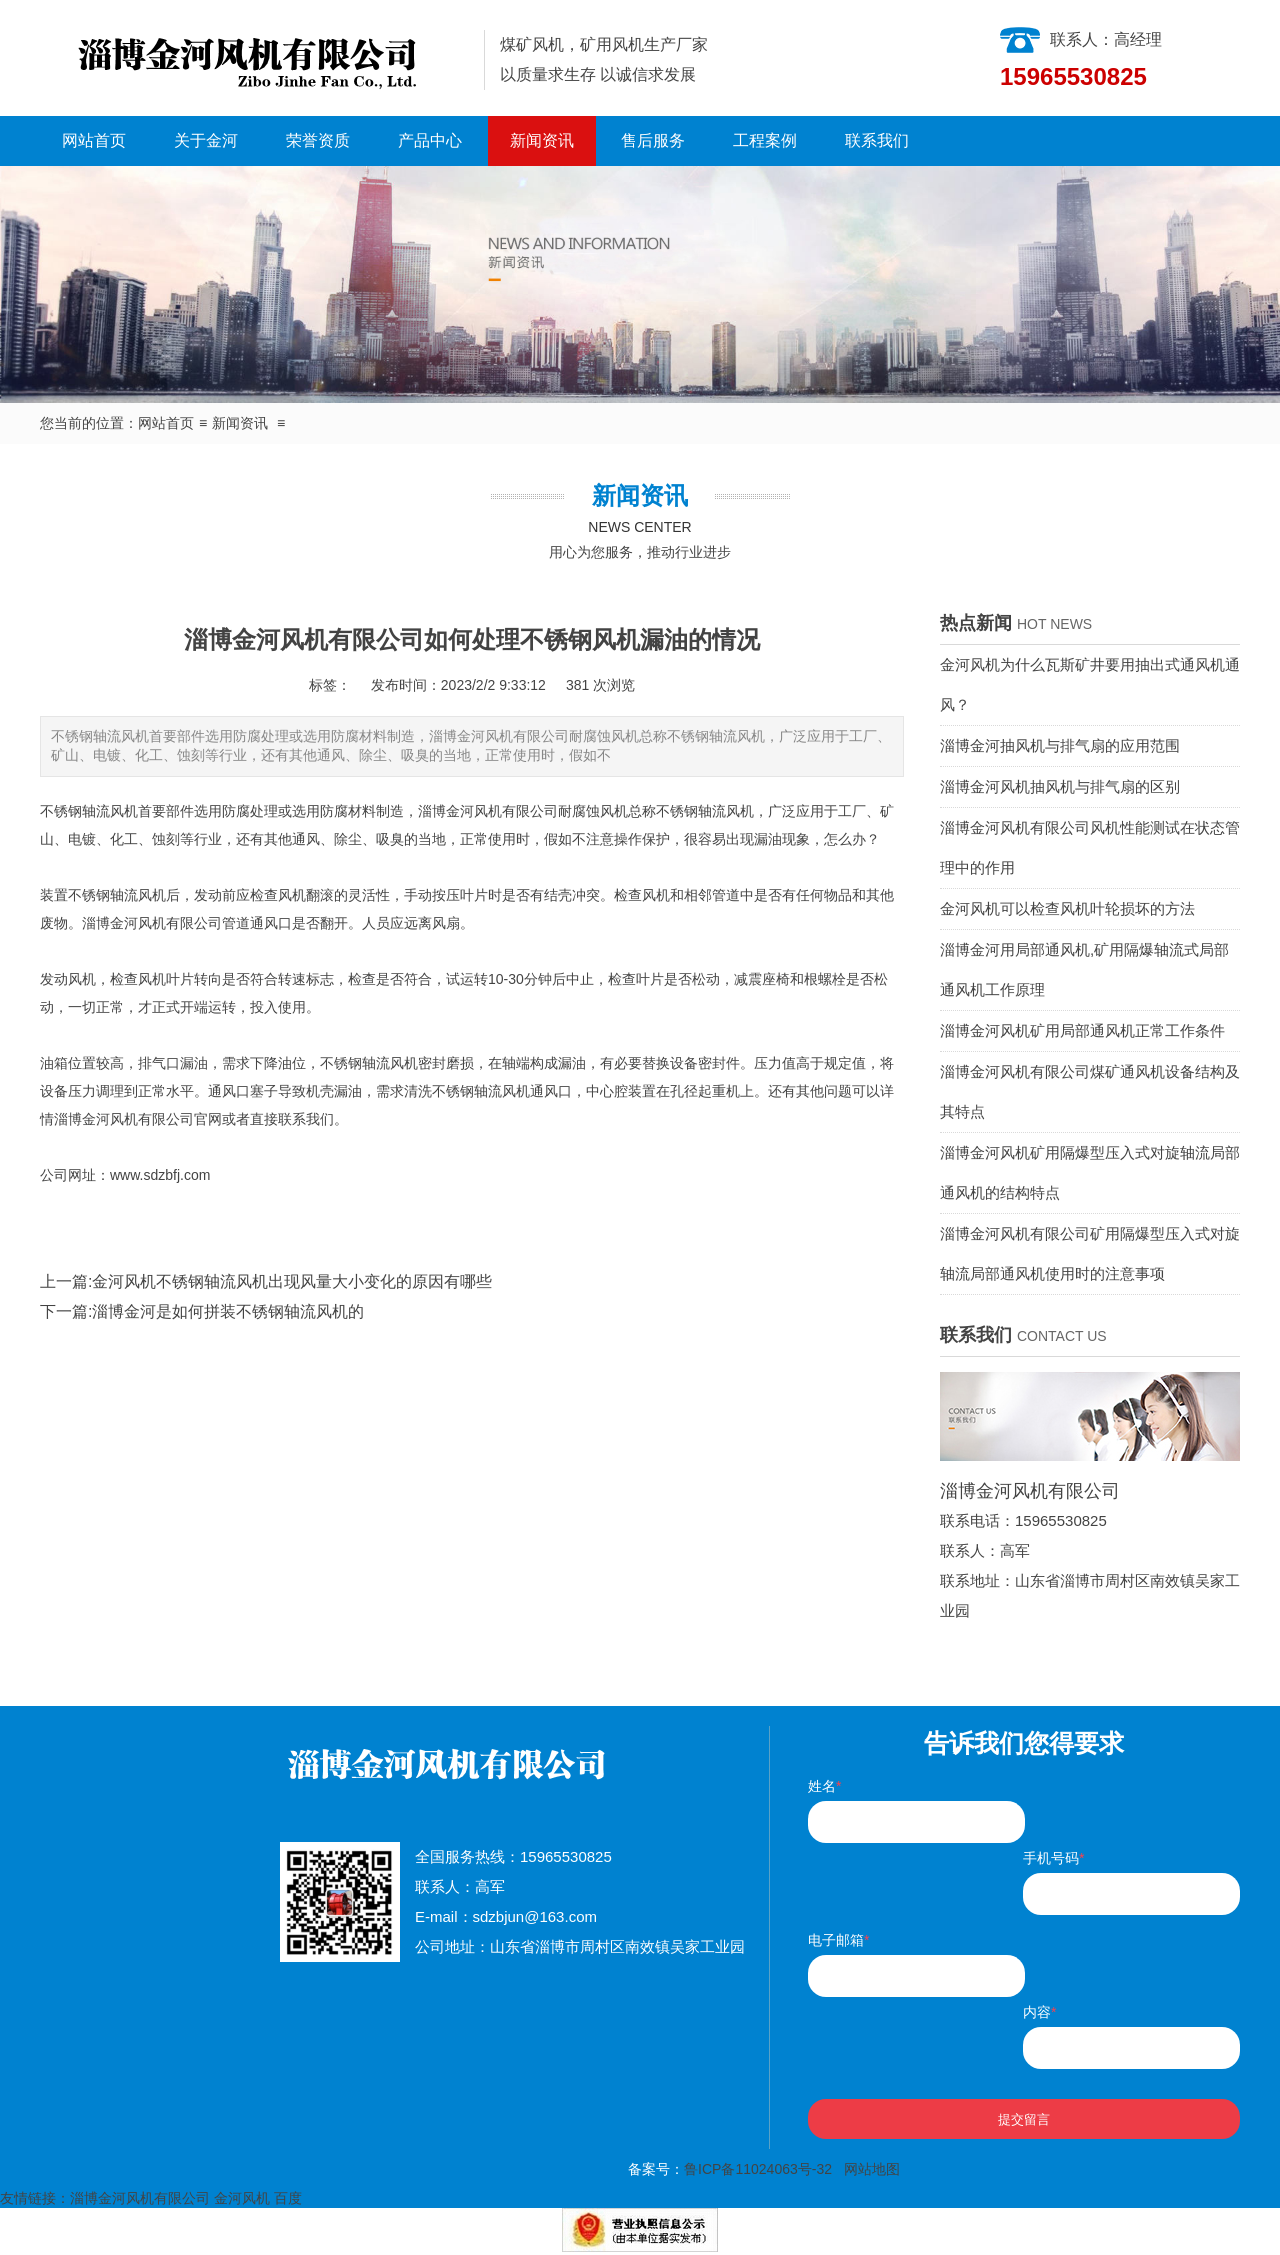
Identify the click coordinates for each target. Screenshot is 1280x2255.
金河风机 (242, 2198)
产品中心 (430, 140)
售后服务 (653, 140)
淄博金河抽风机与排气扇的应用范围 (1060, 745)
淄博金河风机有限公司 (488, 811)
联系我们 (877, 140)
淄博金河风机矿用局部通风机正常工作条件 (1082, 1030)
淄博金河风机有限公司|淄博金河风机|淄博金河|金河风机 (254, 58)
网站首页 (94, 140)
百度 (288, 2198)
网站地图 (872, 2169)
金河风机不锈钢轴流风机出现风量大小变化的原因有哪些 (292, 1281)
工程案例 (765, 140)
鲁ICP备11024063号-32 (758, 2169)
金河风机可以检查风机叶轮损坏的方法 (1067, 908)
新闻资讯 (542, 140)
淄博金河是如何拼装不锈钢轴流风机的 (228, 1311)
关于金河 (206, 140)
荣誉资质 (318, 140)
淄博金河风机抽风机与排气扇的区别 (1060, 786)
